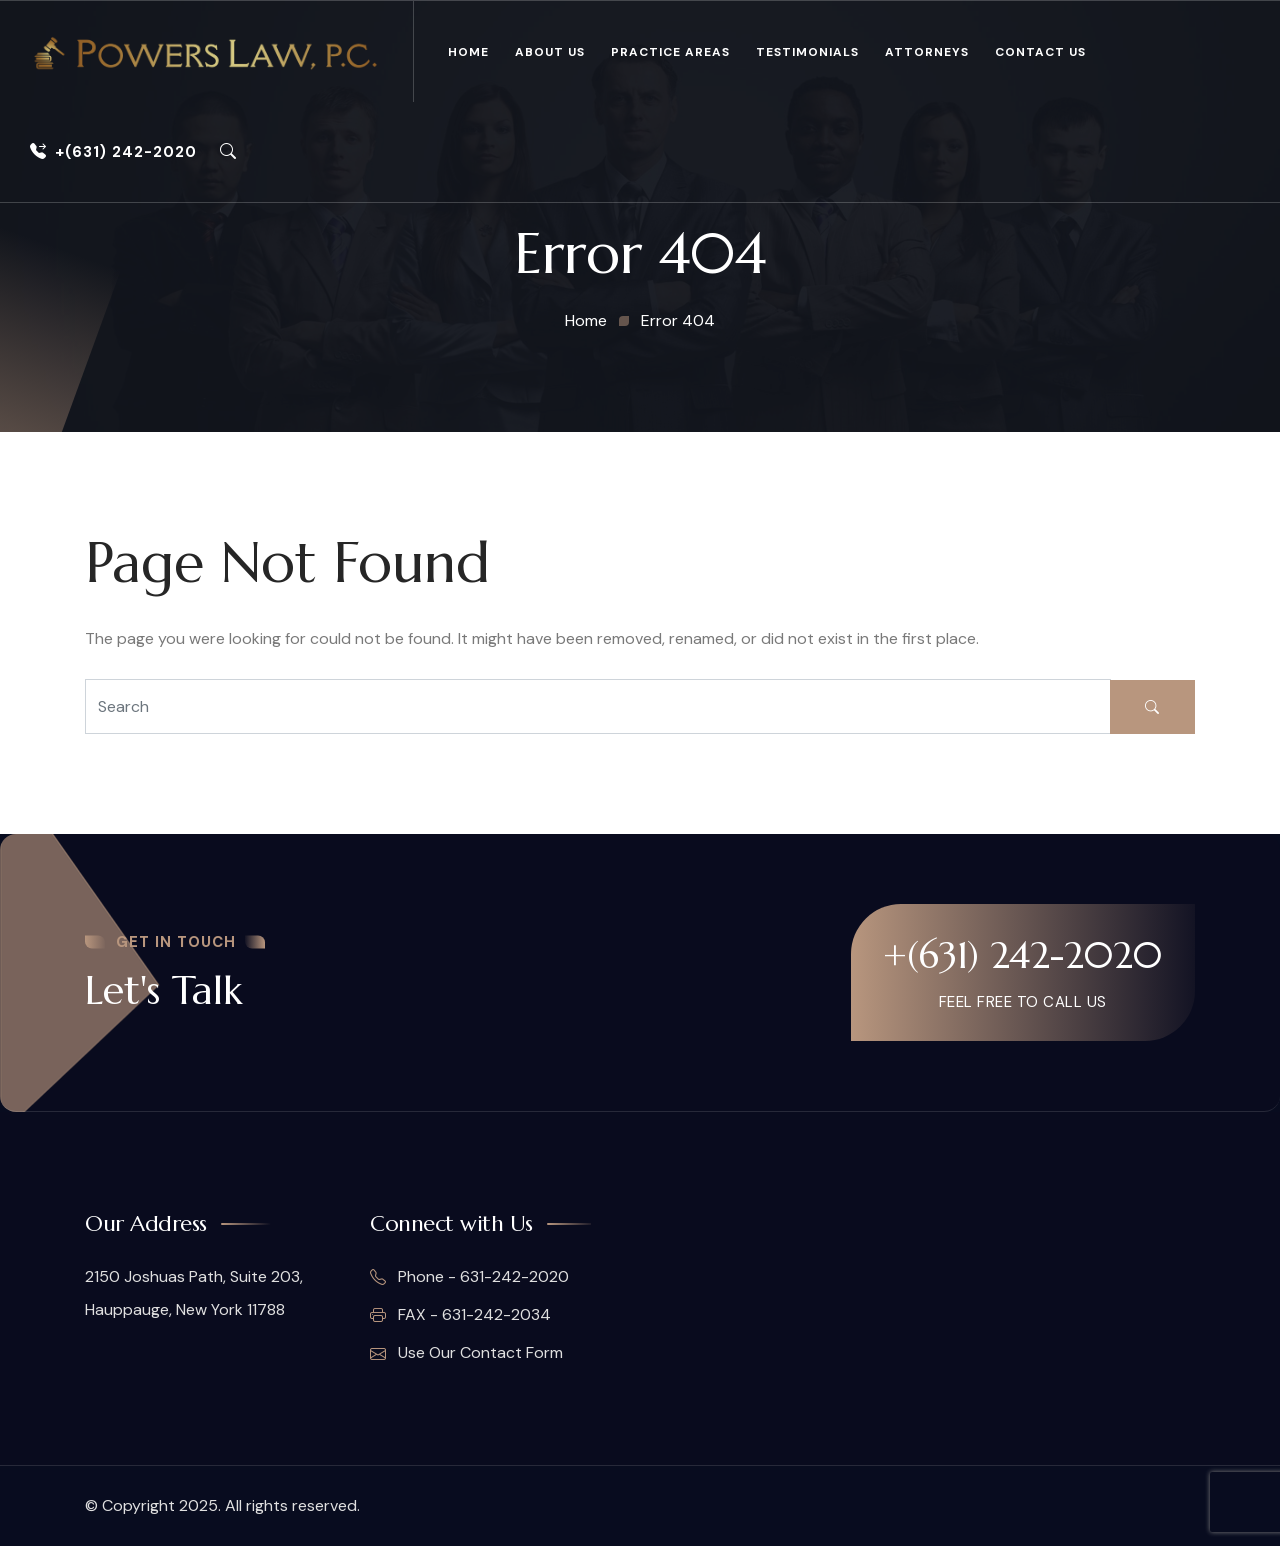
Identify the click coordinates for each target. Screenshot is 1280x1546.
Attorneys (927, 52)
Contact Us (1040, 52)
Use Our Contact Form (466, 1353)
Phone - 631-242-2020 (469, 1277)
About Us (550, 52)
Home (468, 52)
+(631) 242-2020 (113, 152)
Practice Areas (670, 52)
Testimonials (807, 52)
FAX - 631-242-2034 (460, 1315)
